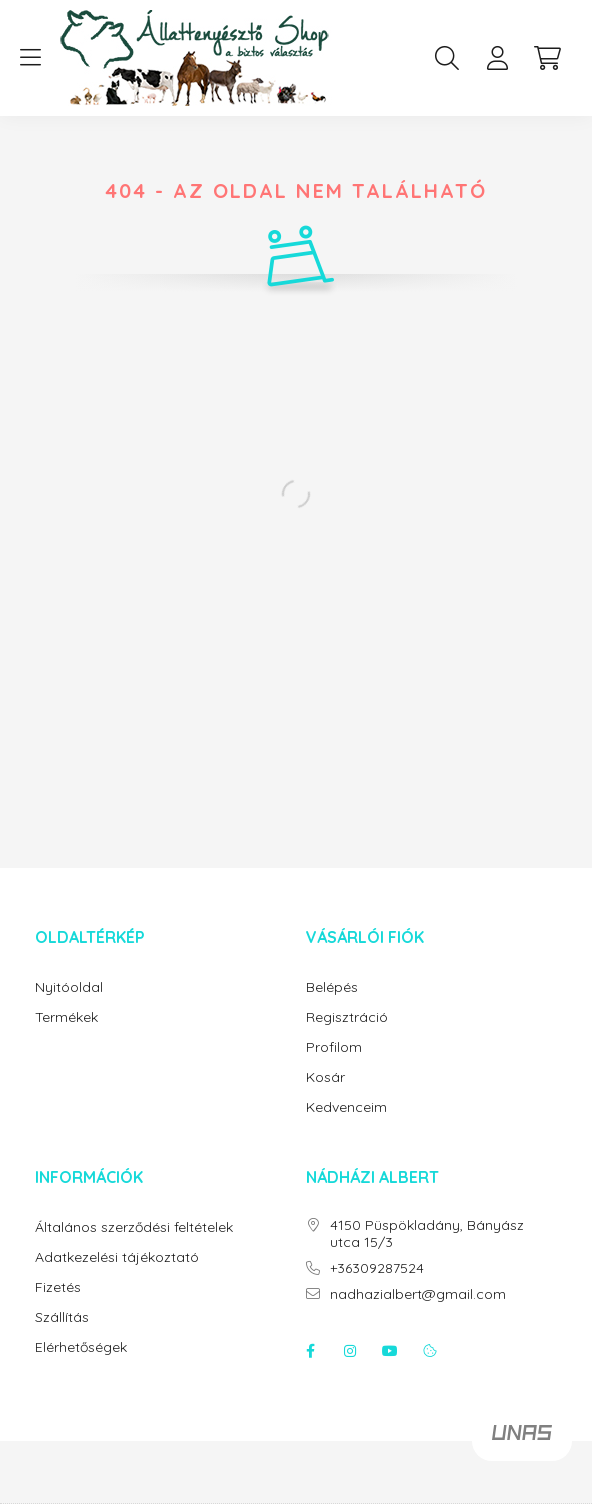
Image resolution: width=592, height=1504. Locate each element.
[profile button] (497, 58)
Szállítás (62, 1317)
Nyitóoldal (69, 987)
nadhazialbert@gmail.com (418, 1294)
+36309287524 (377, 1268)
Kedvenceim (346, 1107)
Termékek (66, 1017)
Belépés (332, 987)
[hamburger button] (30, 58)
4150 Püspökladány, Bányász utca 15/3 (427, 1234)
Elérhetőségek (81, 1347)
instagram (350, 1351)
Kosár (325, 1077)
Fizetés (58, 1287)
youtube (390, 1351)
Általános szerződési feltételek (134, 1227)
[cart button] (547, 58)
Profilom (334, 1047)
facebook (310, 1351)
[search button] (447, 58)
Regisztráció (347, 1017)
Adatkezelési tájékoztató (117, 1257)
